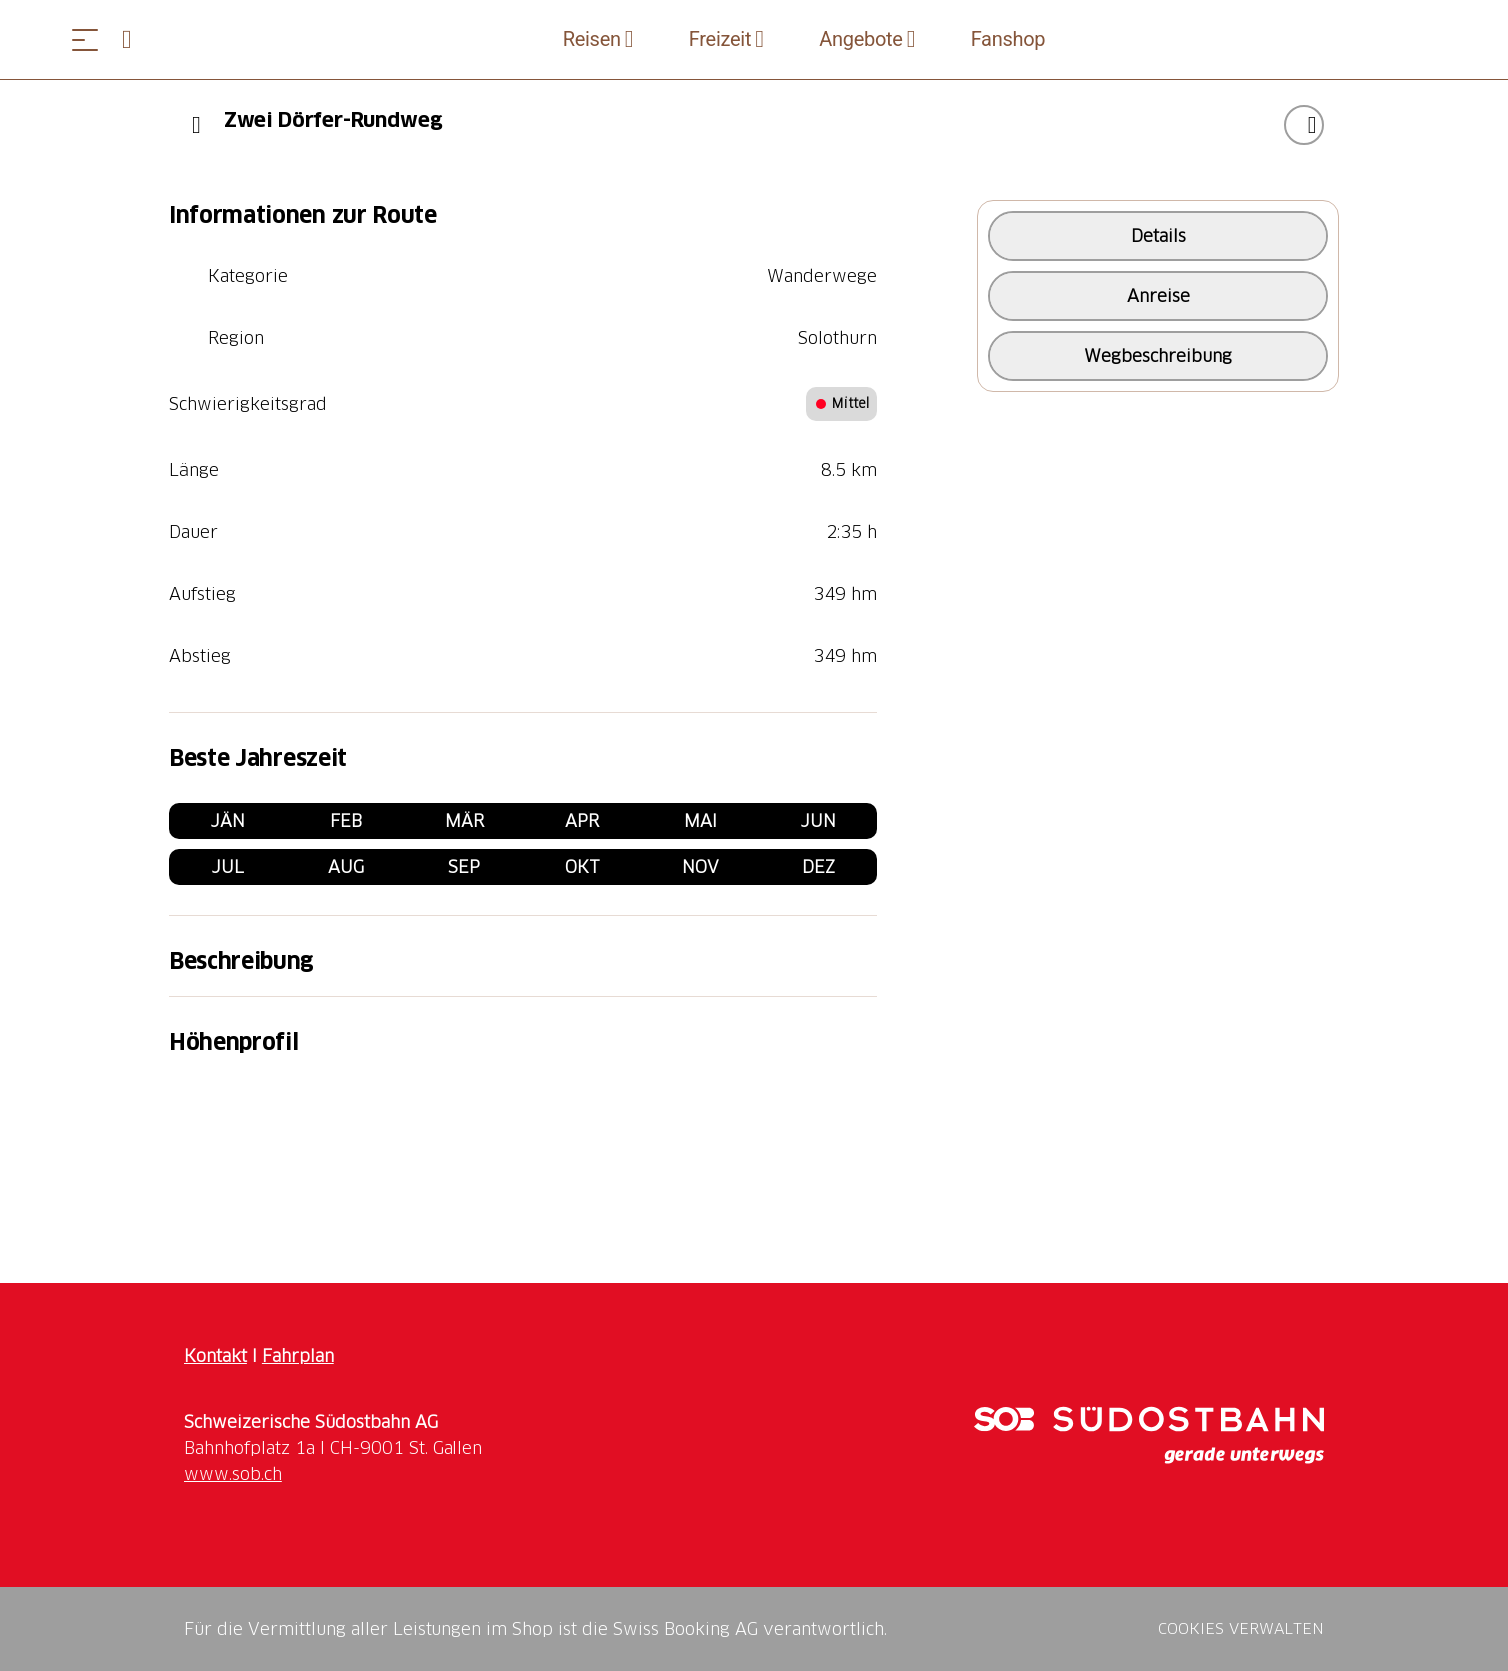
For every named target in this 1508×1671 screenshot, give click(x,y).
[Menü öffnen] (85, 39)
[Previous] (196, 125)
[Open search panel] (135, 39)
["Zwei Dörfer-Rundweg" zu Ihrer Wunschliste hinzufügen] (1304, 125)
